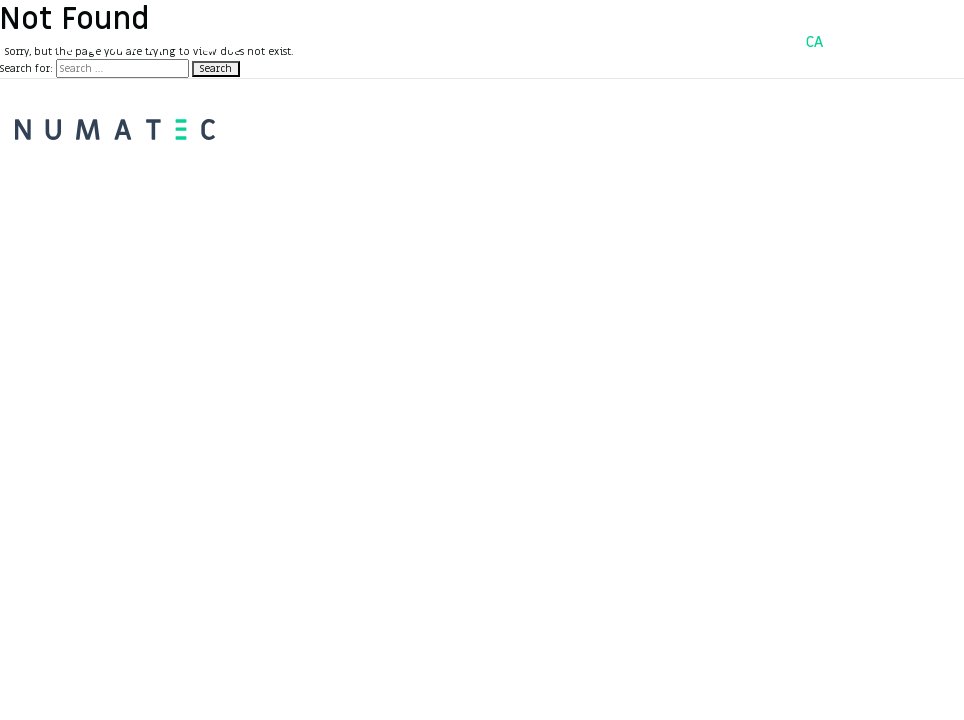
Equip (574, 41)
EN (905, 42)
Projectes (392, 41)
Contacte (664, 41)
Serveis (490, 41)
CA (815, 42)
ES (859, 42)
